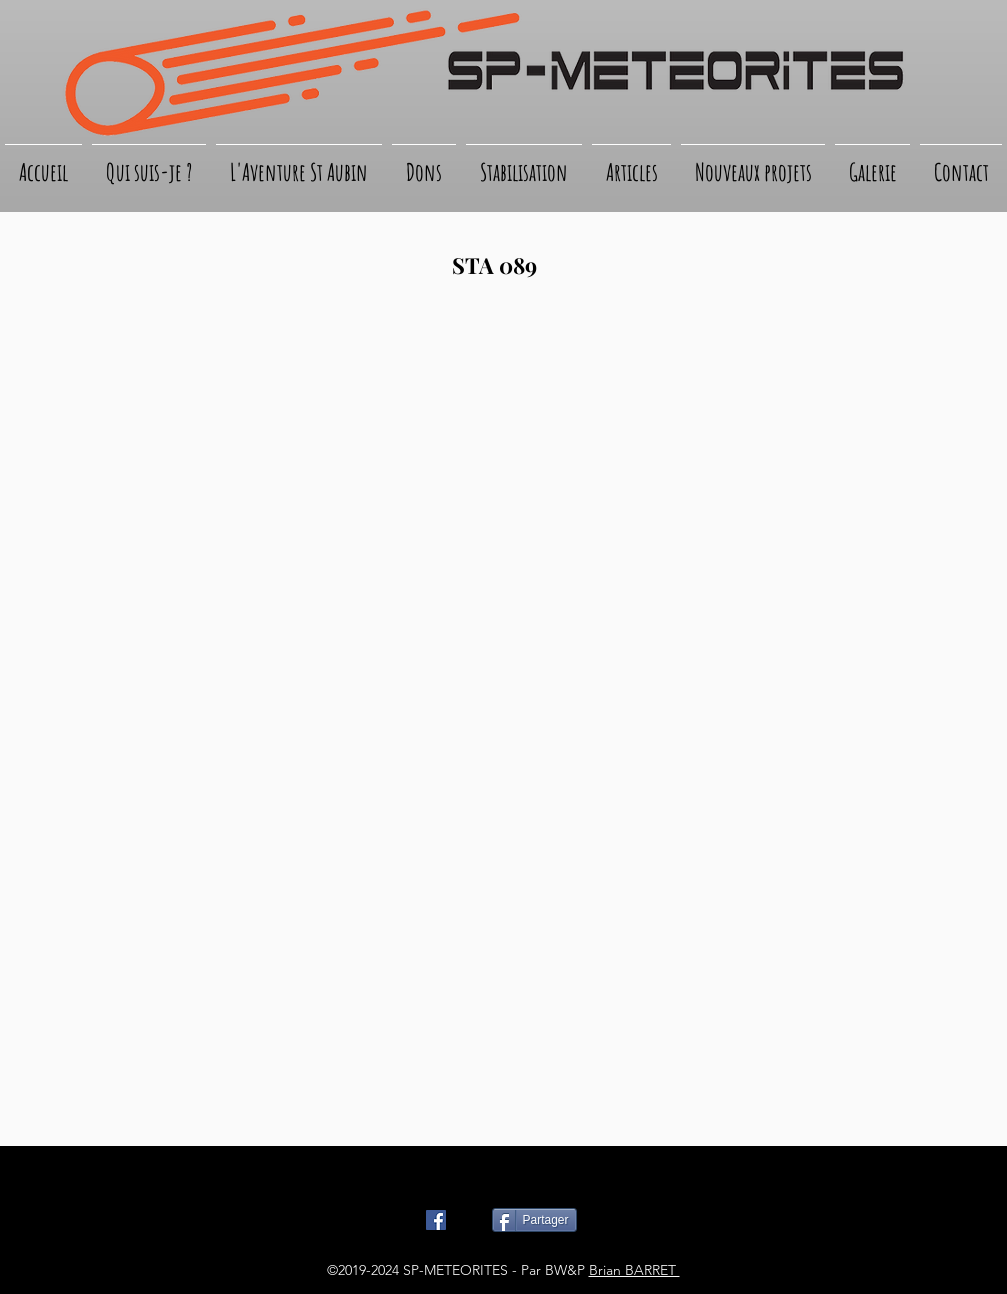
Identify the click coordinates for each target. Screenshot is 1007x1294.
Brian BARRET (634, 1270)
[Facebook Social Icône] (436, 1220)
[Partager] (534, 1220)
